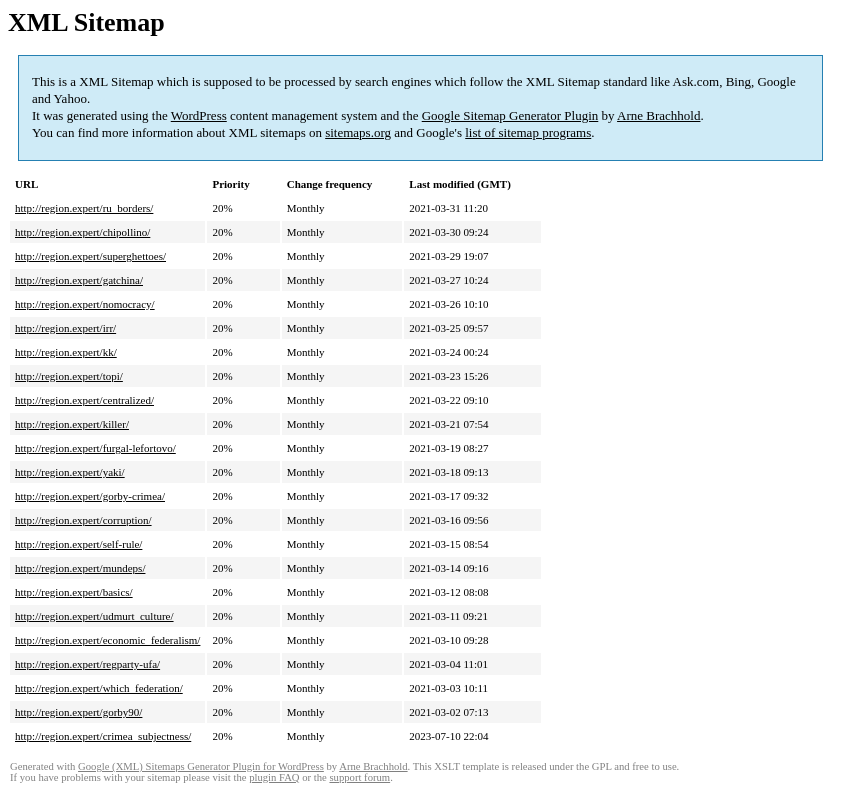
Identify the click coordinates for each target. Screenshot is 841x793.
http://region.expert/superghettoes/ (90, 256)
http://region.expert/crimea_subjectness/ (103, 736)
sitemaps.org (358, 132)
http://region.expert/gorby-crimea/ (90, 496)
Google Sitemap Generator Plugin (510, 115)
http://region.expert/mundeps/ (80, 568)
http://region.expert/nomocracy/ (85, 304)
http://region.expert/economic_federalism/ (107, 640)
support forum (359, 777)
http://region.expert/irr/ (65, 328)
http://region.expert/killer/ (72, 424)
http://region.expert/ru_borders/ (84, 208)
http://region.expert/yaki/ (70, 472)
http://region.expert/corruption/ (83, 520)
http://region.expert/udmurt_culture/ (94, 616)
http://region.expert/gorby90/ (78, 712)
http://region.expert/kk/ (66, 352)
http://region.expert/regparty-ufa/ (87, 664)
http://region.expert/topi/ (69, 376)
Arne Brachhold (658, 115)
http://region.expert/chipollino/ (82, 232)
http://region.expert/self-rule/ (78, 544)
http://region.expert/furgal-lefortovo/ (95, 448)
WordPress (199, 115)
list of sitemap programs (528, 132)
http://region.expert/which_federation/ (99, 688)
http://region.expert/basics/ (74, 592)
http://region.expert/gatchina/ (79, 280)
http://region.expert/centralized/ (84, 400)
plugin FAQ (274, 777)
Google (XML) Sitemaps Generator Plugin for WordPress (201, 766)
